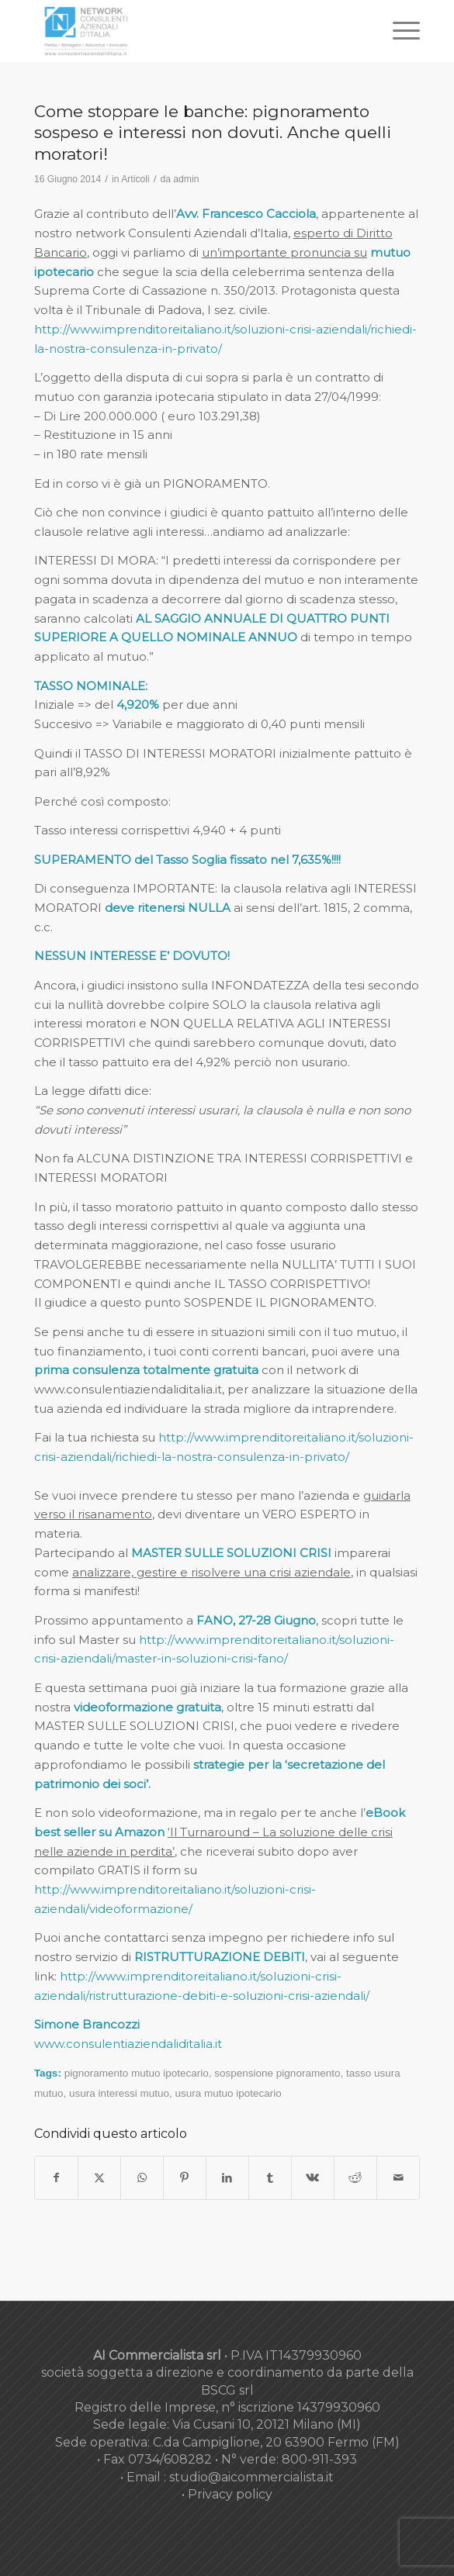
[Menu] (398, 31)
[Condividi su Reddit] (355, 2177)
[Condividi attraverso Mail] (398, 2177)
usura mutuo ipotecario (228, 2093)
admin (186, 179)
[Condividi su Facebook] (56, 2177)
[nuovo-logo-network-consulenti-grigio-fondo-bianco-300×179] (188, 31)
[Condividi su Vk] (313, 2177)
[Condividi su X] (99, 2177)
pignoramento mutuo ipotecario (136, 2073)
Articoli (135, 179)
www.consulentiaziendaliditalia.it (128, 2043)
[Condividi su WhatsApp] (142, 2177)
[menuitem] (398, 31)
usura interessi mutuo (119, 2093)
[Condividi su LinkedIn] (227, 2177)
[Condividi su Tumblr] (270, 2177)
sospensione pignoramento (277, 2073)
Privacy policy (230, 2494)
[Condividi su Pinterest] (185, 2177)
